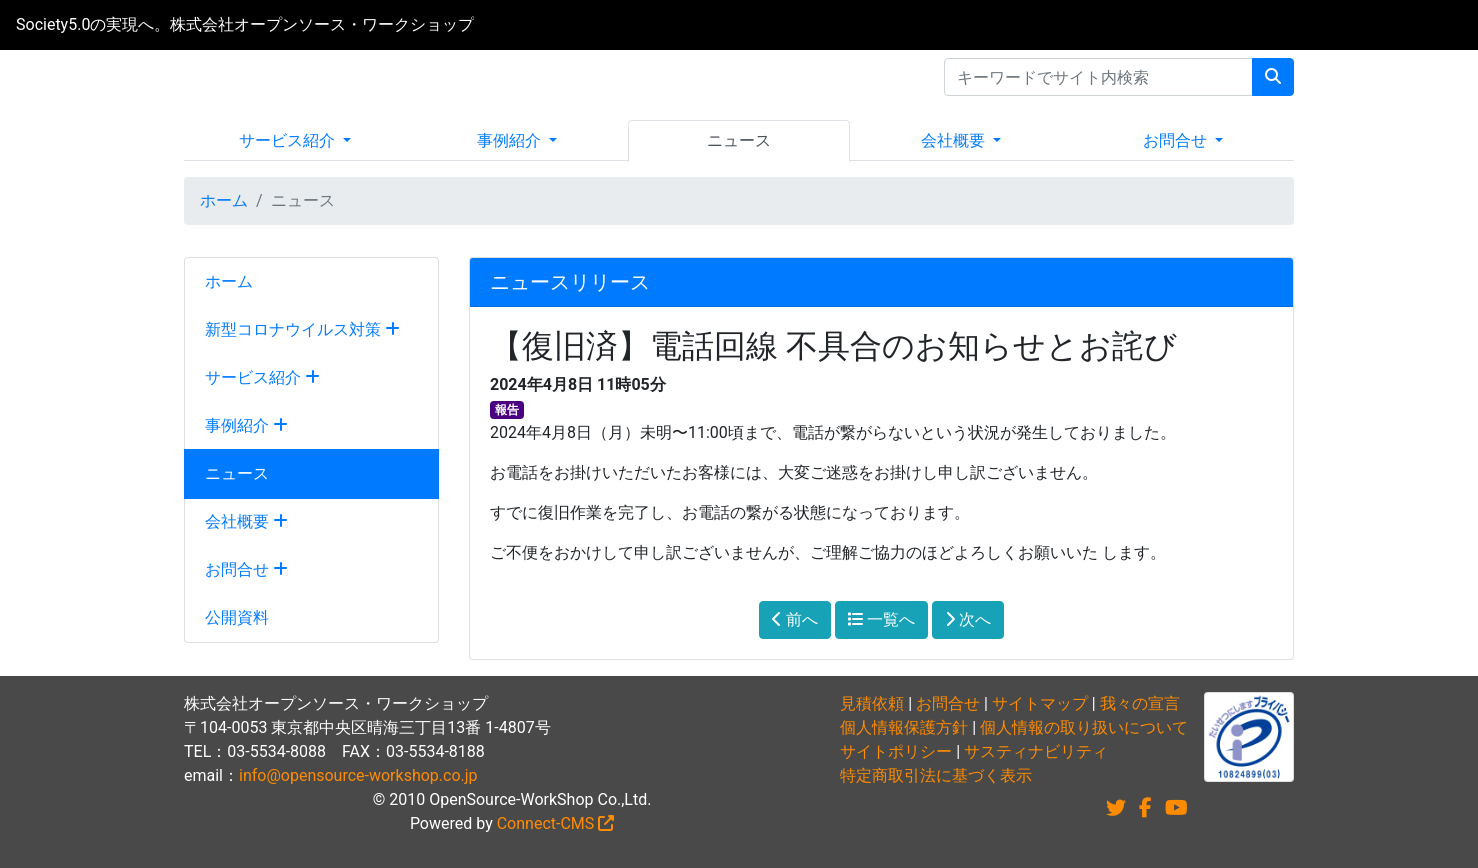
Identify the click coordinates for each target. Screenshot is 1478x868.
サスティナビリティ (1036, 751)
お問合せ (1177, 140)
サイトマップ (1040, 703)
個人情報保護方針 (904, 727)
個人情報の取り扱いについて (1084, 727)
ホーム (224, 200)
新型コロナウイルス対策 (302, 329)
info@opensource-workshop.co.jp (358, 775)
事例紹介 (511, 140)
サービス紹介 (289, 140)
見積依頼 (872, 703)
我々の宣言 (1140, 703)
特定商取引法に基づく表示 (936, 775)
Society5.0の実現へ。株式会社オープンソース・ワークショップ (245, 24)
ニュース (739, 140)
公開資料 (237, 617)
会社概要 (955, 140)
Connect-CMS (556, 823)
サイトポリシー (896, 751)
